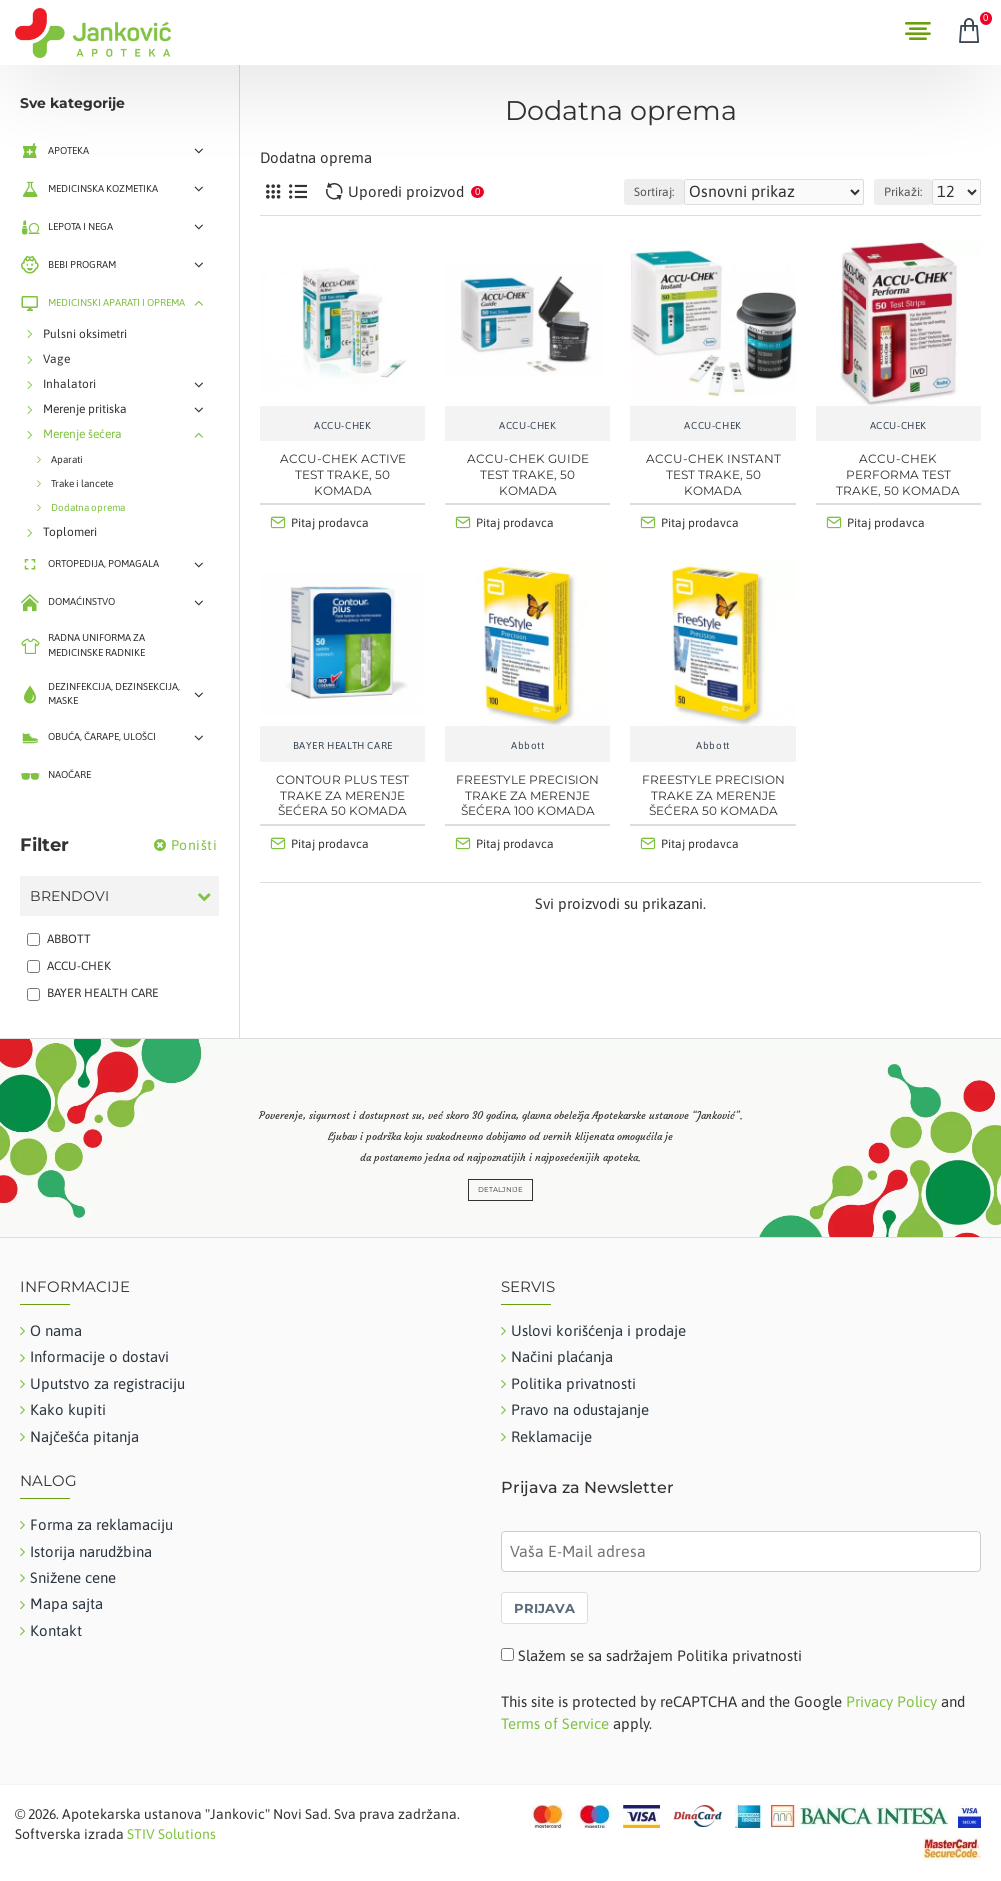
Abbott (528, 745)
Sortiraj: (654, 192)
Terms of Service (555, 1723)
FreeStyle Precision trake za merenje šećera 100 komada (527, 795)
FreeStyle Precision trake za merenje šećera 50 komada (713, 795)
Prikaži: (903, 192)
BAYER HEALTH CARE (343, 745)
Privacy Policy (891, 1701)
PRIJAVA (544, 1608)
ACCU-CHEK (342, 425)
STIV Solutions (171, 1834)
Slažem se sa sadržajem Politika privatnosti (660, 1655)
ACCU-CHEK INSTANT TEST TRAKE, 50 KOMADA (713, 474)
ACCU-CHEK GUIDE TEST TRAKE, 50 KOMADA (528, 474)
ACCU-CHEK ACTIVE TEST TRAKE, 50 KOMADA (343, 474)
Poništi (194, 845)
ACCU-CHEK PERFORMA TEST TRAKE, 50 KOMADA (898, 474)
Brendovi (69, 896)
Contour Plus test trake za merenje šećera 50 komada (342, 795)
